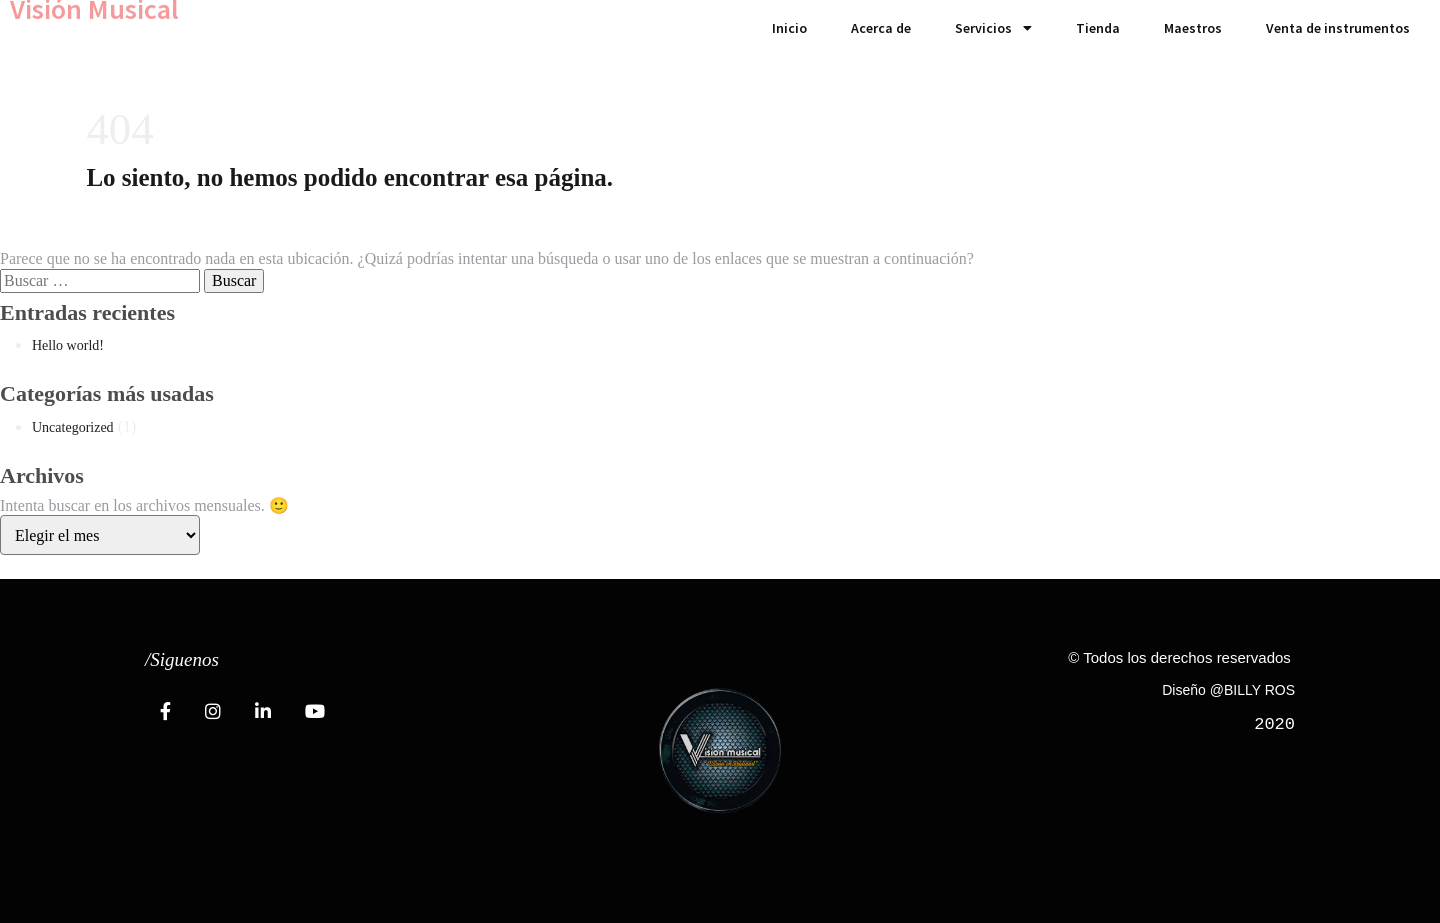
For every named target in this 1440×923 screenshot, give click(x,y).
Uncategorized (73, 427)
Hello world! (68, 345)
